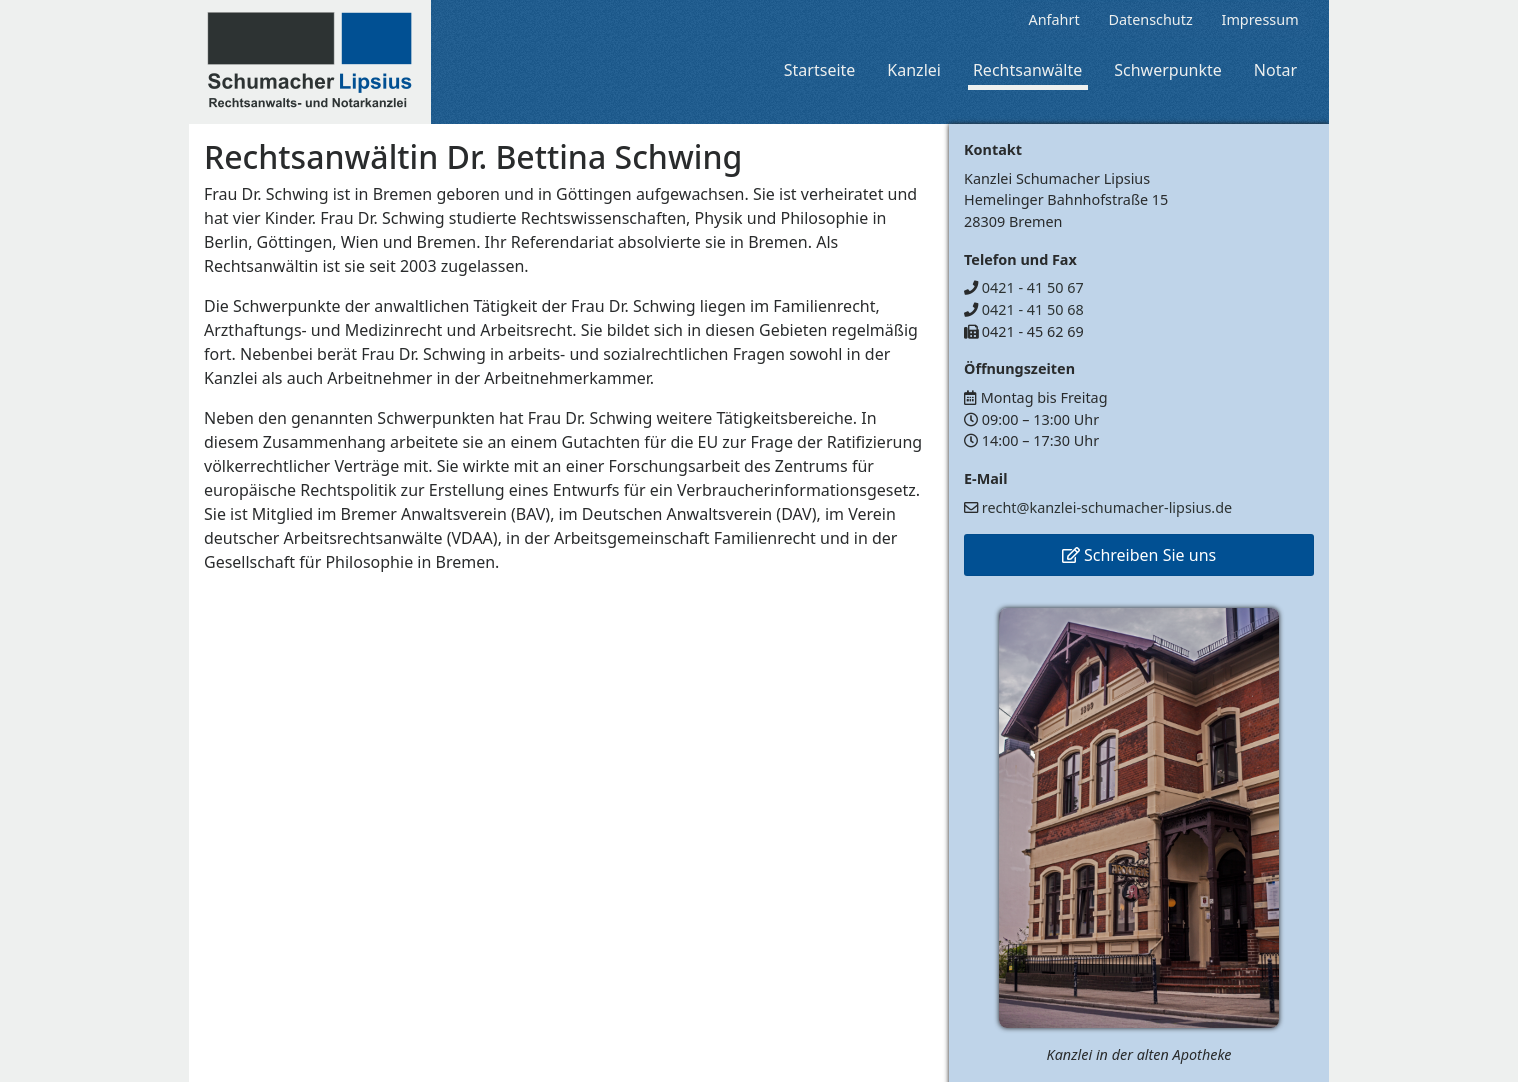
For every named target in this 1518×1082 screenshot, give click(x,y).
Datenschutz (1150, 19)
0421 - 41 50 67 (1033, 287)
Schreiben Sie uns (1139, 555)
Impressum (1260, 19)
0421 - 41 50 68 (1033, 309)
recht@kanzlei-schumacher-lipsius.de (1107, 507)
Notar (1275, 70)
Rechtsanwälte (1027, 70)
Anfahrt (1053, 19)
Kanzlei (914, 70)
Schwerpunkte (1168, 70)
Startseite (820, 70)
